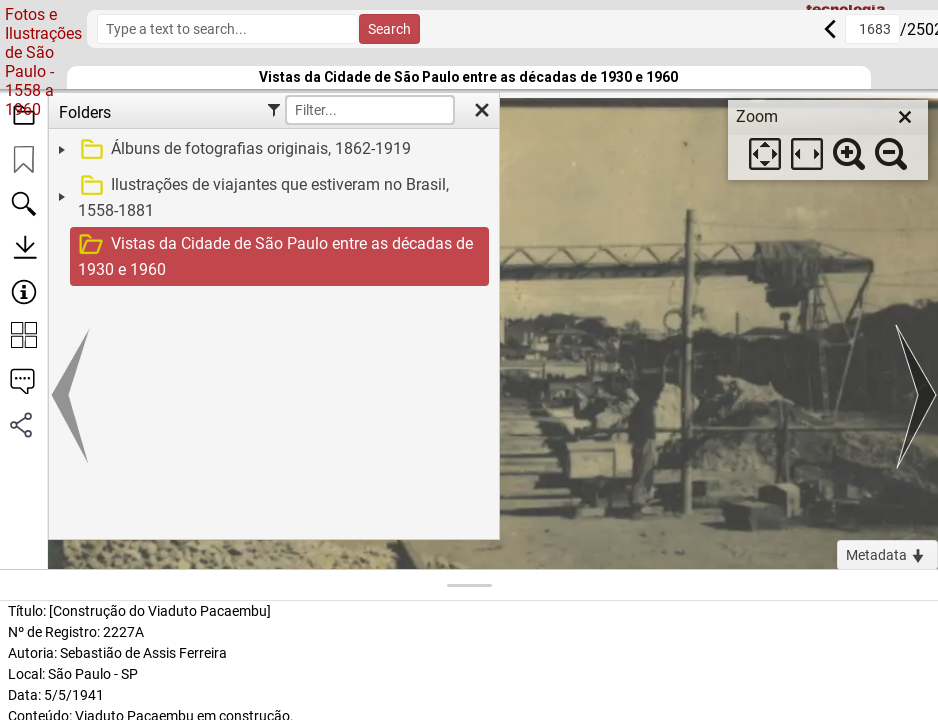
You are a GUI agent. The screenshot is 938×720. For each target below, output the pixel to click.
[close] (905, 117)
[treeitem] (271, 150)
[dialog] (828, 140)
